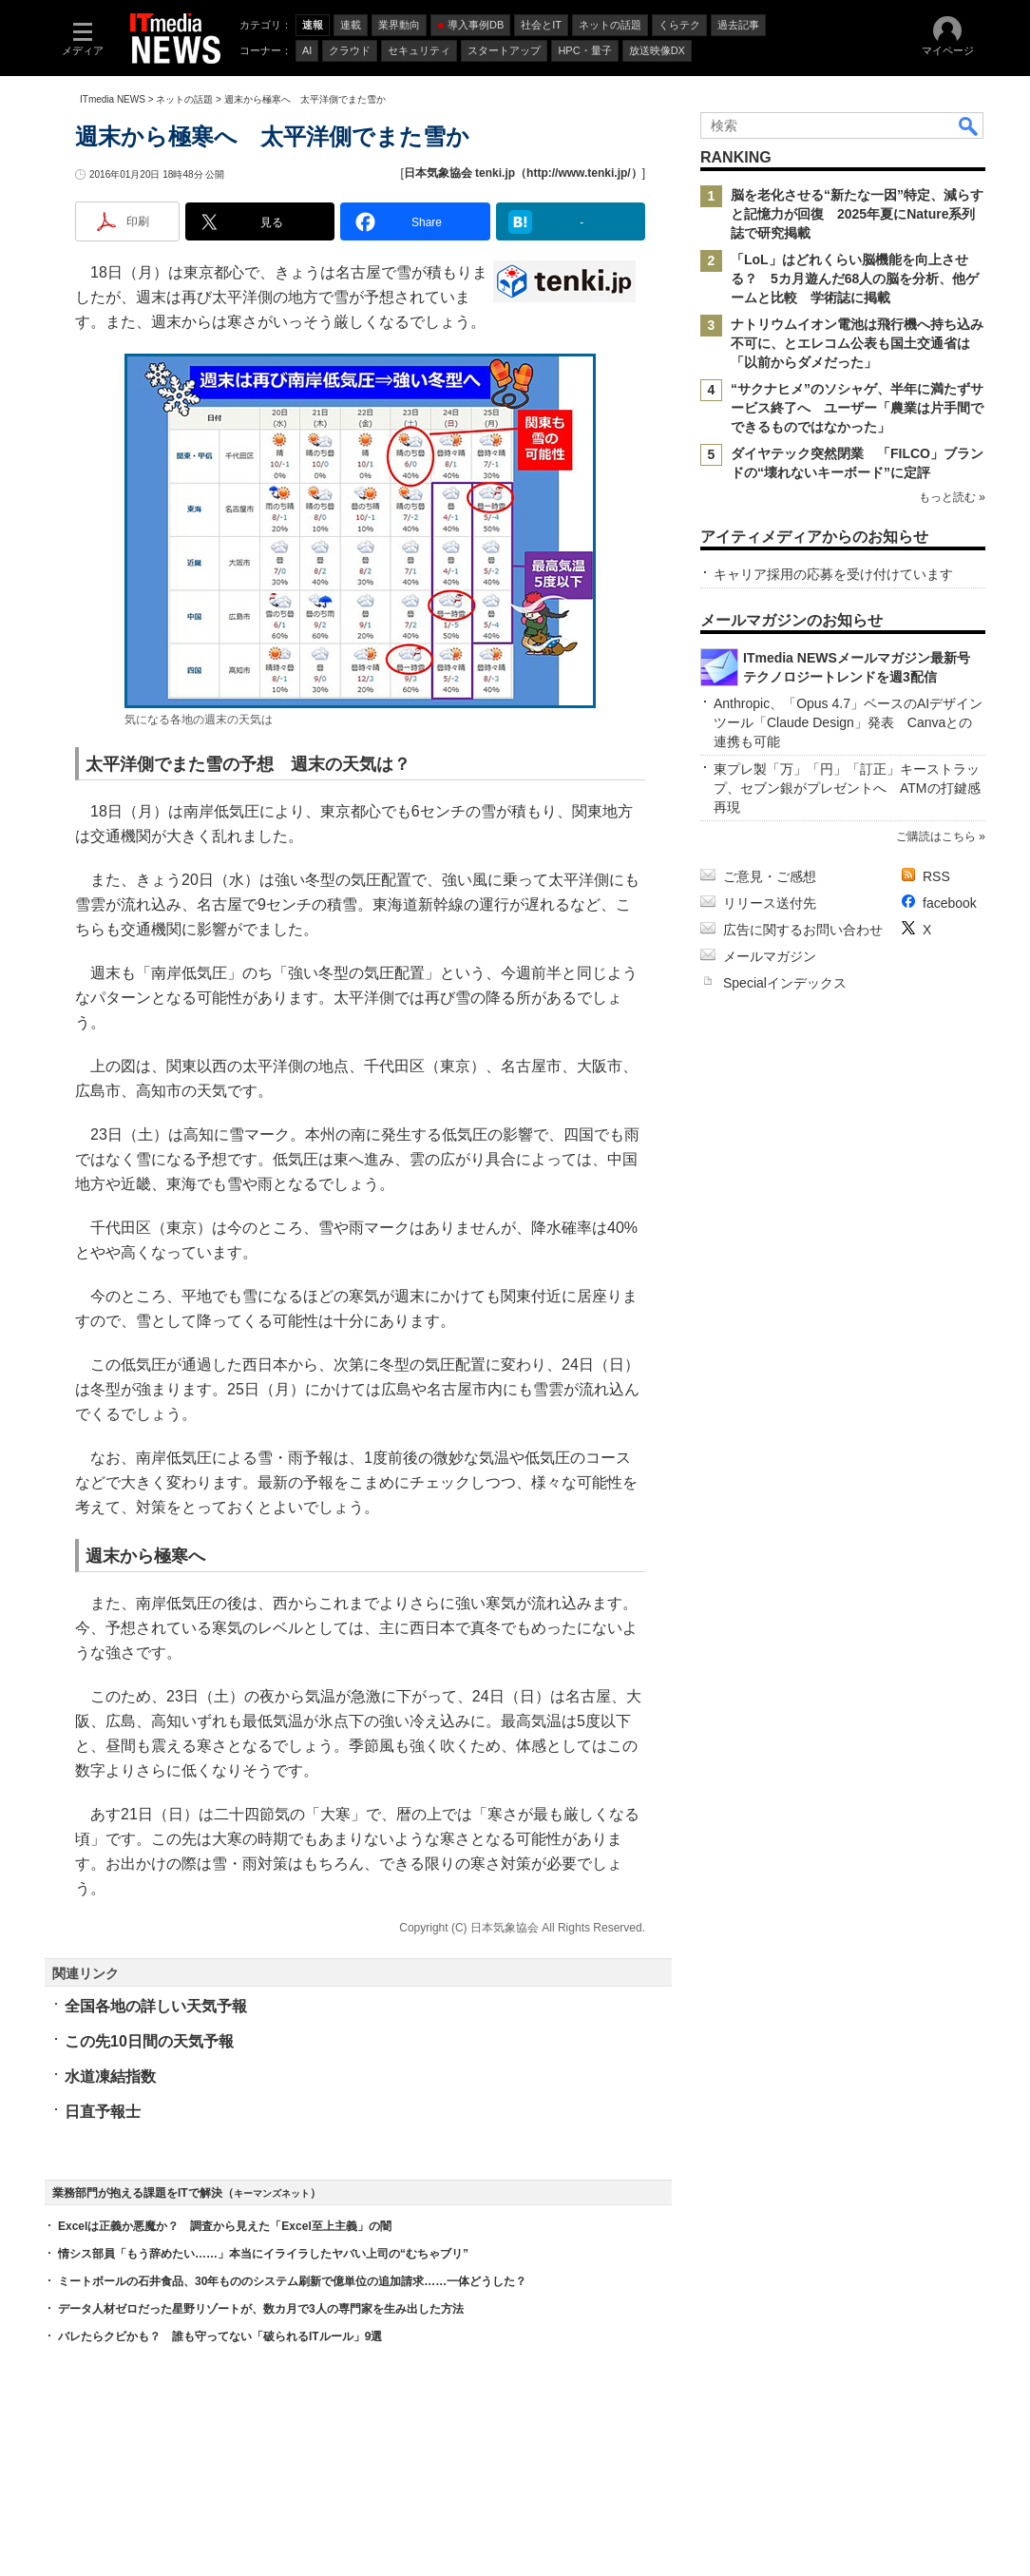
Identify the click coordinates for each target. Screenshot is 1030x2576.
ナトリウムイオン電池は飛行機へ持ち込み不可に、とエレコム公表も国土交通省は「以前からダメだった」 (857, 343)
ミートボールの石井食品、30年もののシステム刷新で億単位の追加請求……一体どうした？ (292, 2281)
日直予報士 (103, 2112)
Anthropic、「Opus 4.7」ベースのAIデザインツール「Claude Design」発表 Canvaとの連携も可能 (848, 722)
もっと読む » (952, 497)
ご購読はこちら (936, 836)
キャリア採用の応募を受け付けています (833, 574)
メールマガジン (769, 956)
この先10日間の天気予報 (149, 2041)
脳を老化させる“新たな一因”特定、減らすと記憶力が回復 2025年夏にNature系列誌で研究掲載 (857, 213)
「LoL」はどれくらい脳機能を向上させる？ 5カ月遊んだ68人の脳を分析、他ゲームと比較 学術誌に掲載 (855, 278)
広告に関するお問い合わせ (803, 929)
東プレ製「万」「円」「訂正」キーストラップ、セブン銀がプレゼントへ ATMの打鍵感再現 (847, 788)
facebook (950, 903)
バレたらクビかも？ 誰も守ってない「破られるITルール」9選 (220, 2336)
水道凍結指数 (110, 2076)
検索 (969, 125)
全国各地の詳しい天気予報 (156, 2006)
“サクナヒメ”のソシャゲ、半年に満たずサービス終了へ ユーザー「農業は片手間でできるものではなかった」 (857, 407)
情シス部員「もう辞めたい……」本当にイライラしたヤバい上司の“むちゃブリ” (263, 2253)
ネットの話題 (184, 99)
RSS (936, 876)
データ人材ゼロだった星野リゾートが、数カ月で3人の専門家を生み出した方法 (261, 2309)
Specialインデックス (785, 982)
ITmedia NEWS (112, 99)
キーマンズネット (272, 2193)
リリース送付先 (769, 903)
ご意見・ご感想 (769, 876)
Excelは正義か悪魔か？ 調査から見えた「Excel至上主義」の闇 (224, 2226)
